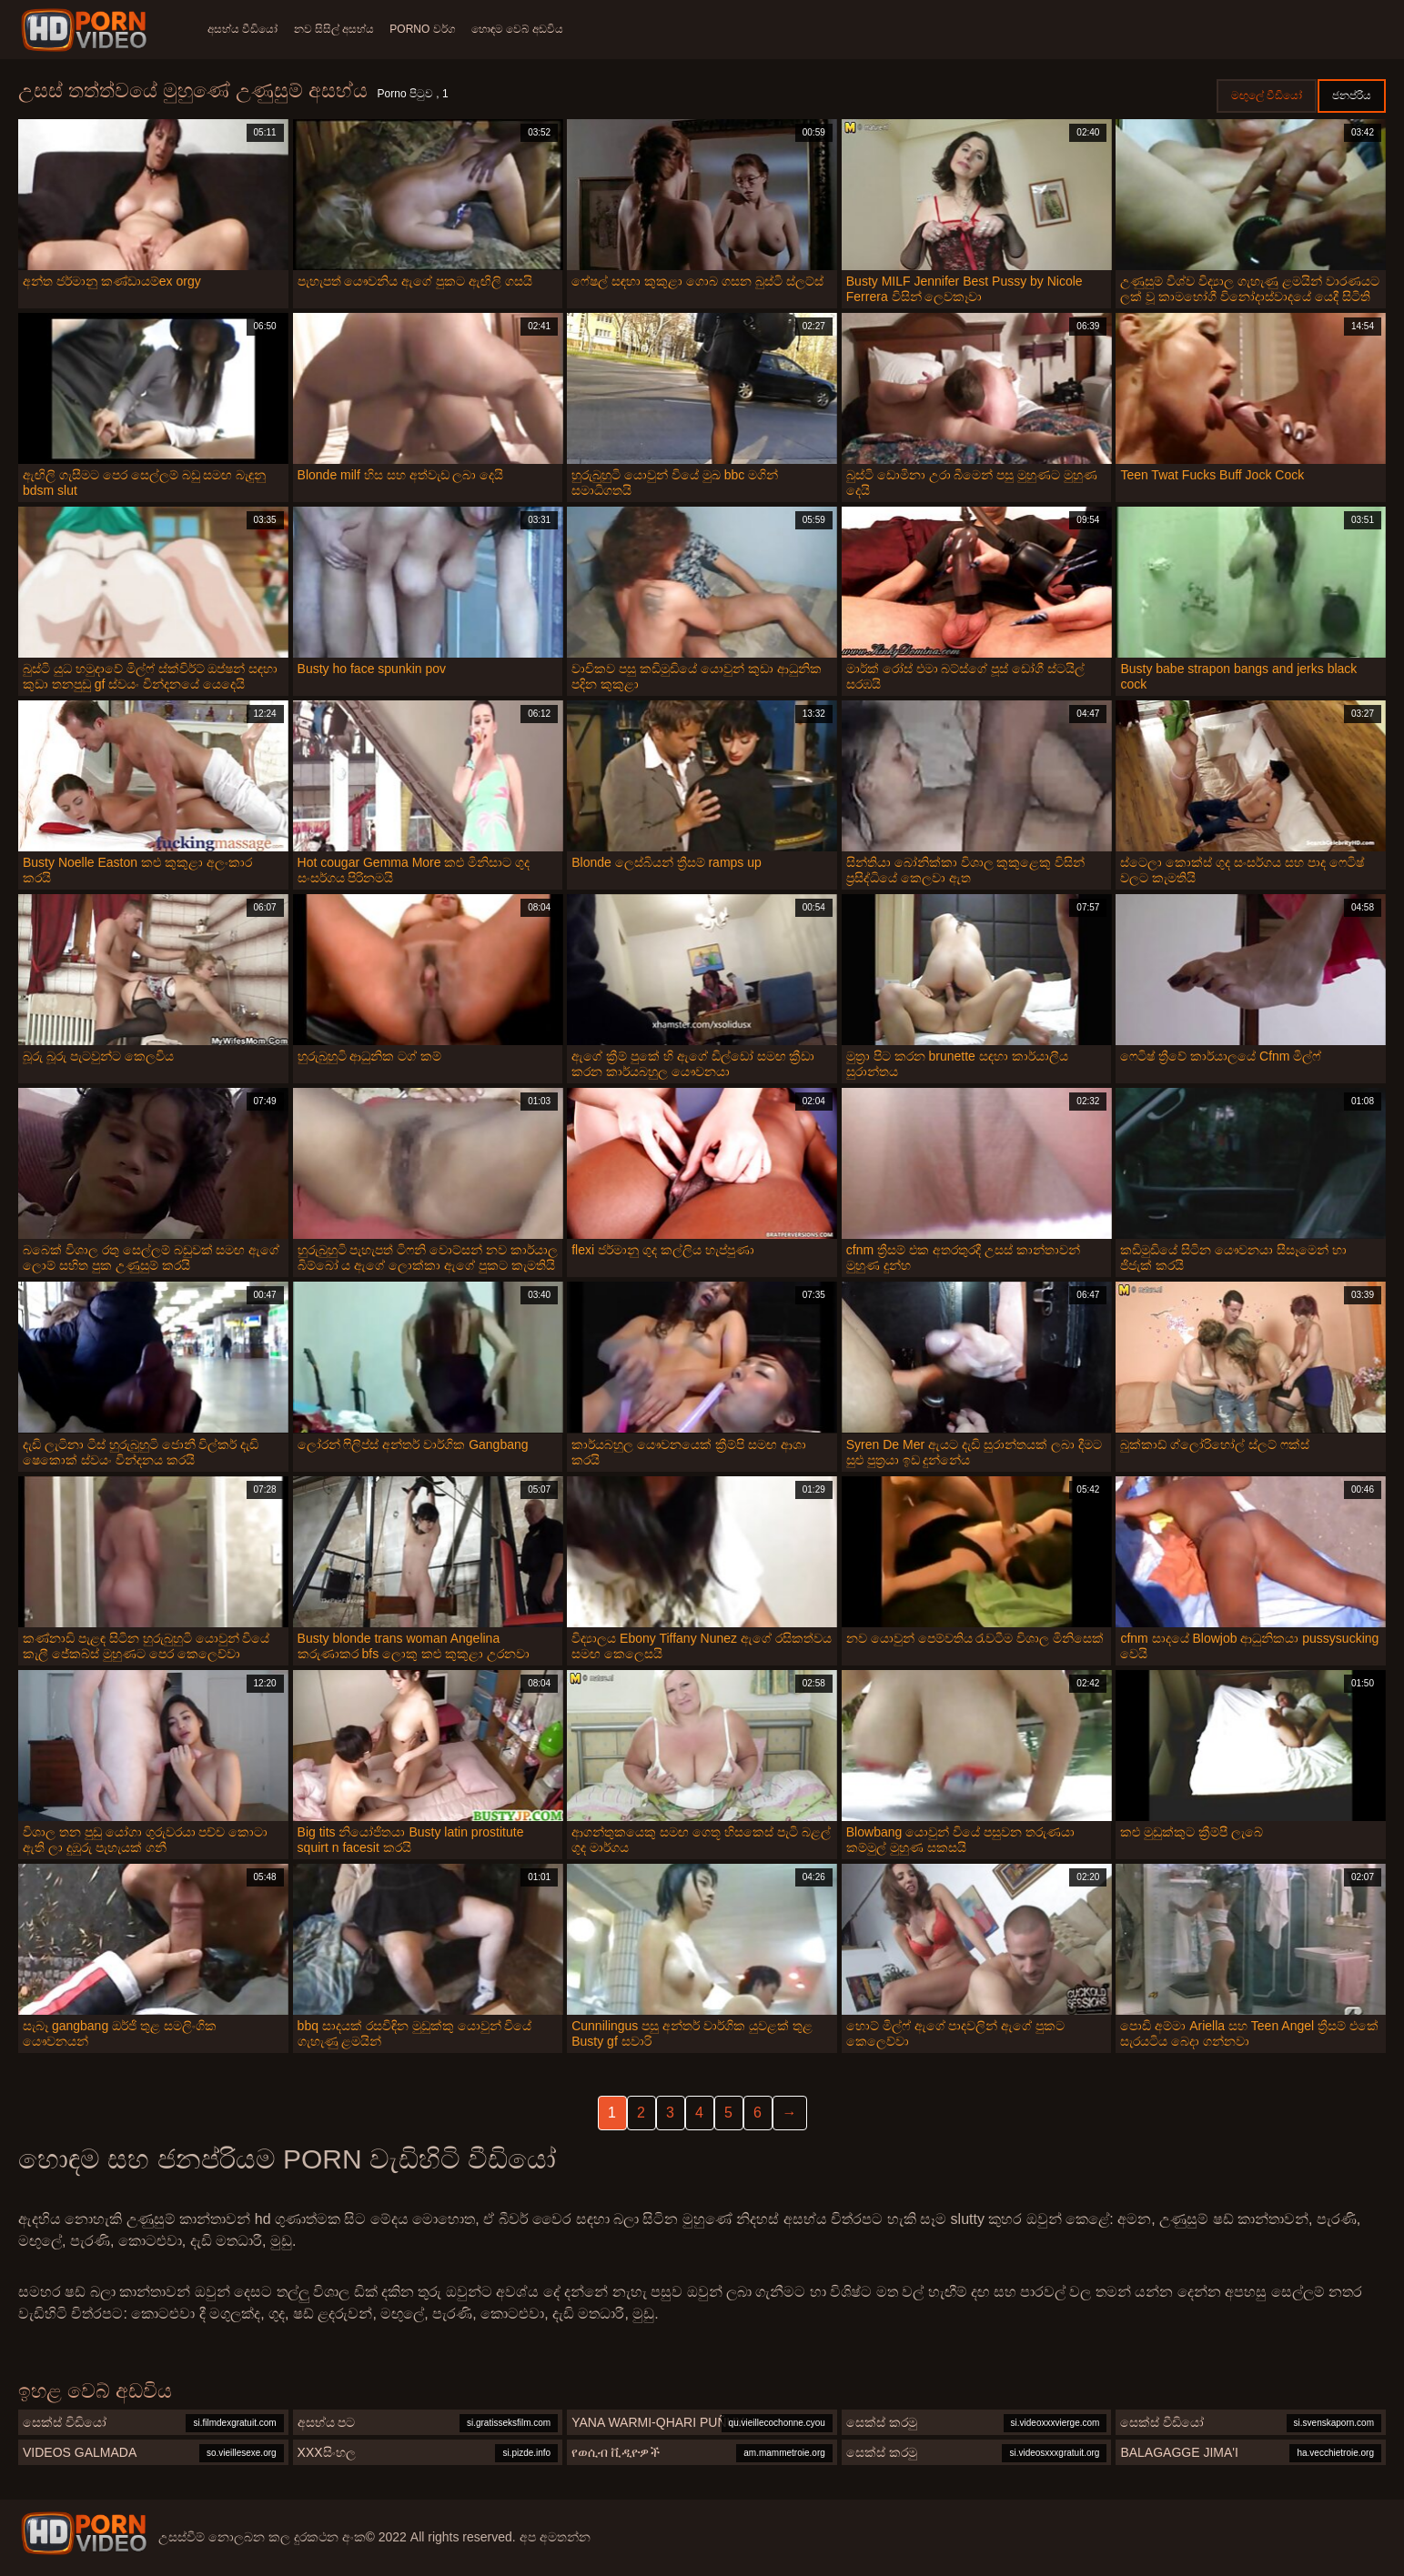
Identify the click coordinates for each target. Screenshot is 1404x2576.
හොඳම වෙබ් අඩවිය (536, 29)
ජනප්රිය (1351, 95)
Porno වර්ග (435, 29)
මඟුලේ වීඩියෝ (1266, 95)
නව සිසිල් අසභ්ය (339, 29)
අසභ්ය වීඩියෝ (242, 29)
